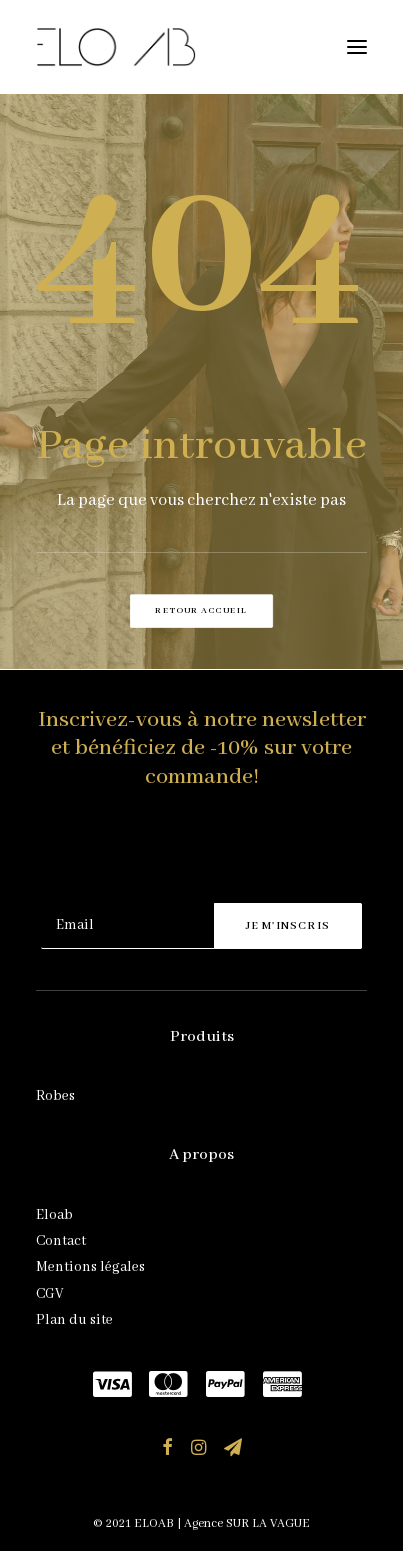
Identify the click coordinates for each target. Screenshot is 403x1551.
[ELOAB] (116, 47)
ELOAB (154, 1523)
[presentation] (193, 854)
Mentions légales (90, 1267)
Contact (61, 1241)
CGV (49, 1294)
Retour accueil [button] (202, 611)
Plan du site (74, 1320)
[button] (357, 47)
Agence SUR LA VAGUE (247, 1523)
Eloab (54, 1215)
